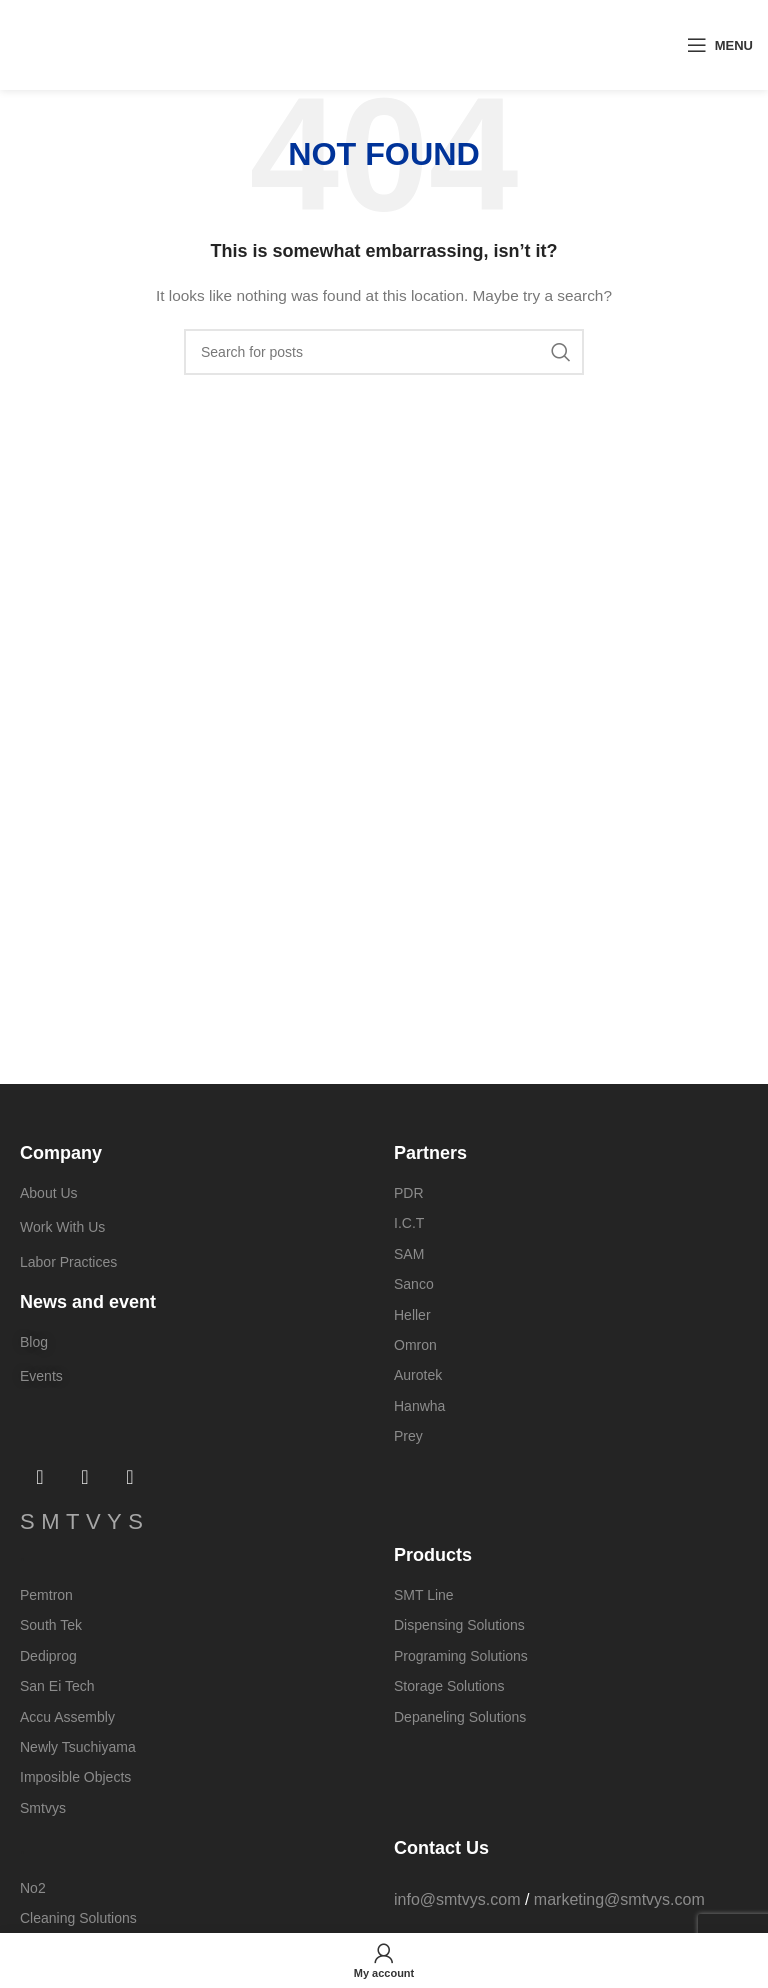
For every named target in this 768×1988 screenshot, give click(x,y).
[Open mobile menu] (720, 45)
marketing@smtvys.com (619, 1899)
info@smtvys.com (457, 1899)
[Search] (384, 352)
